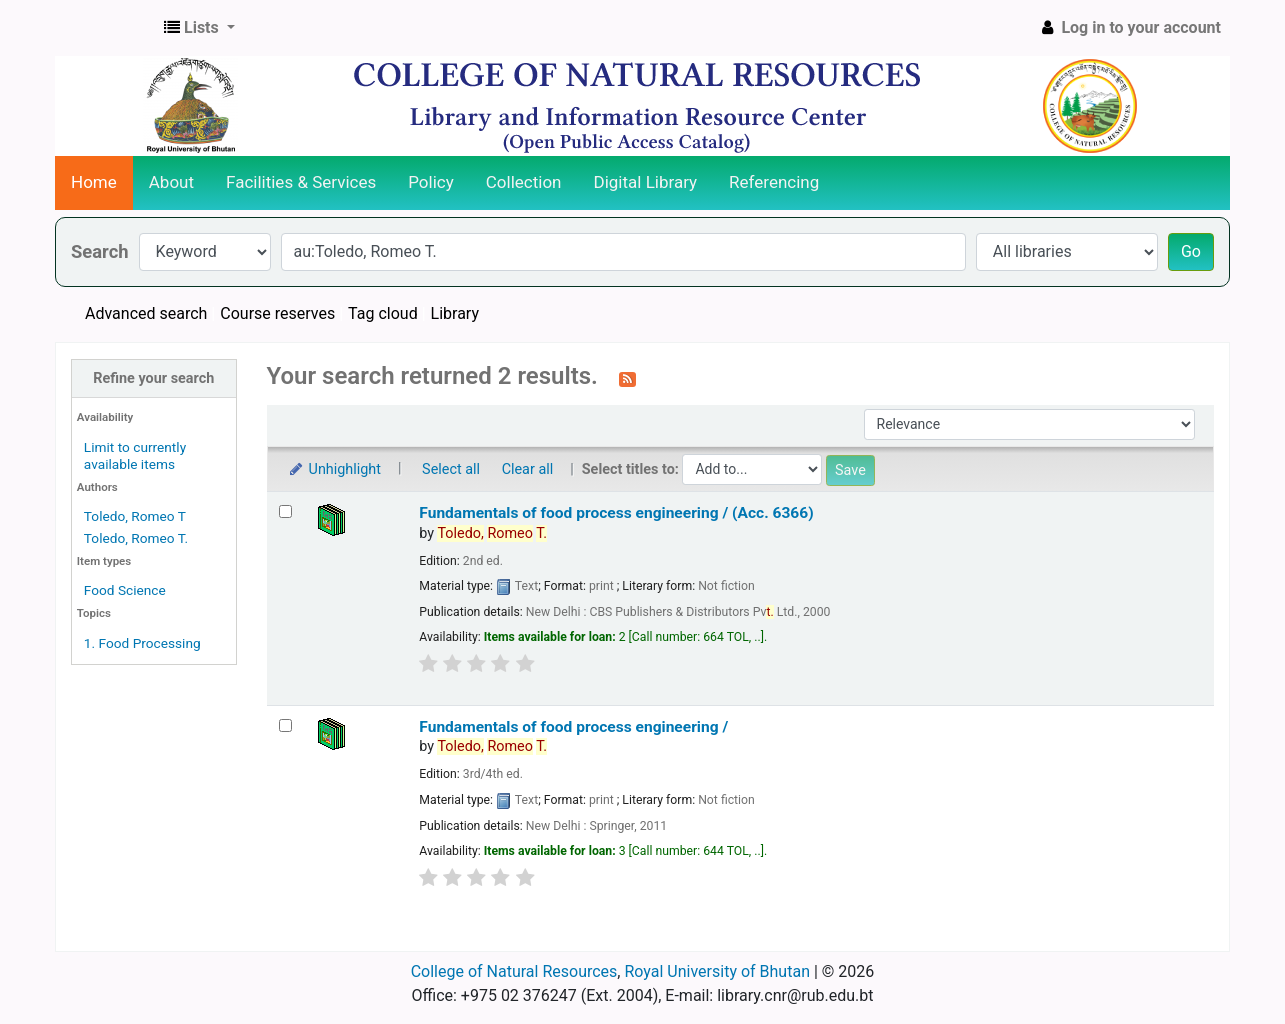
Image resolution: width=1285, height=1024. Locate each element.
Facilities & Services (301, 182)
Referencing (774, 182)
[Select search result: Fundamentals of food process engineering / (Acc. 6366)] (285, 511)
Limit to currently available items (135, 455)
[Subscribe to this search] (627, 378)
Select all (451, 469)
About (171, 182)
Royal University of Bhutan (717, 971)
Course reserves (277, 313)
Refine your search (153, 378)
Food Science (125, 590)
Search (100, 251)
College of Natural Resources (514, 971)
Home (94, 182)
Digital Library (646, 182)
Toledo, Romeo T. (136, 538)
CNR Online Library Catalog (106, 28)
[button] (199, 28)
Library (455, 313)
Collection (524, 182)
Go (1191, 251)
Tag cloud (383, 313)
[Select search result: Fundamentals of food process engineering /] (285, 725)
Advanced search (146, 313)
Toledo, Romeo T (135, 516)
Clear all (528, 469)
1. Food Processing (142, 643)
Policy (431, 182)
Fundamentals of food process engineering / (573, 727)
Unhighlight (334, 469)
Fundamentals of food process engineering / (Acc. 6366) (616, 513)
